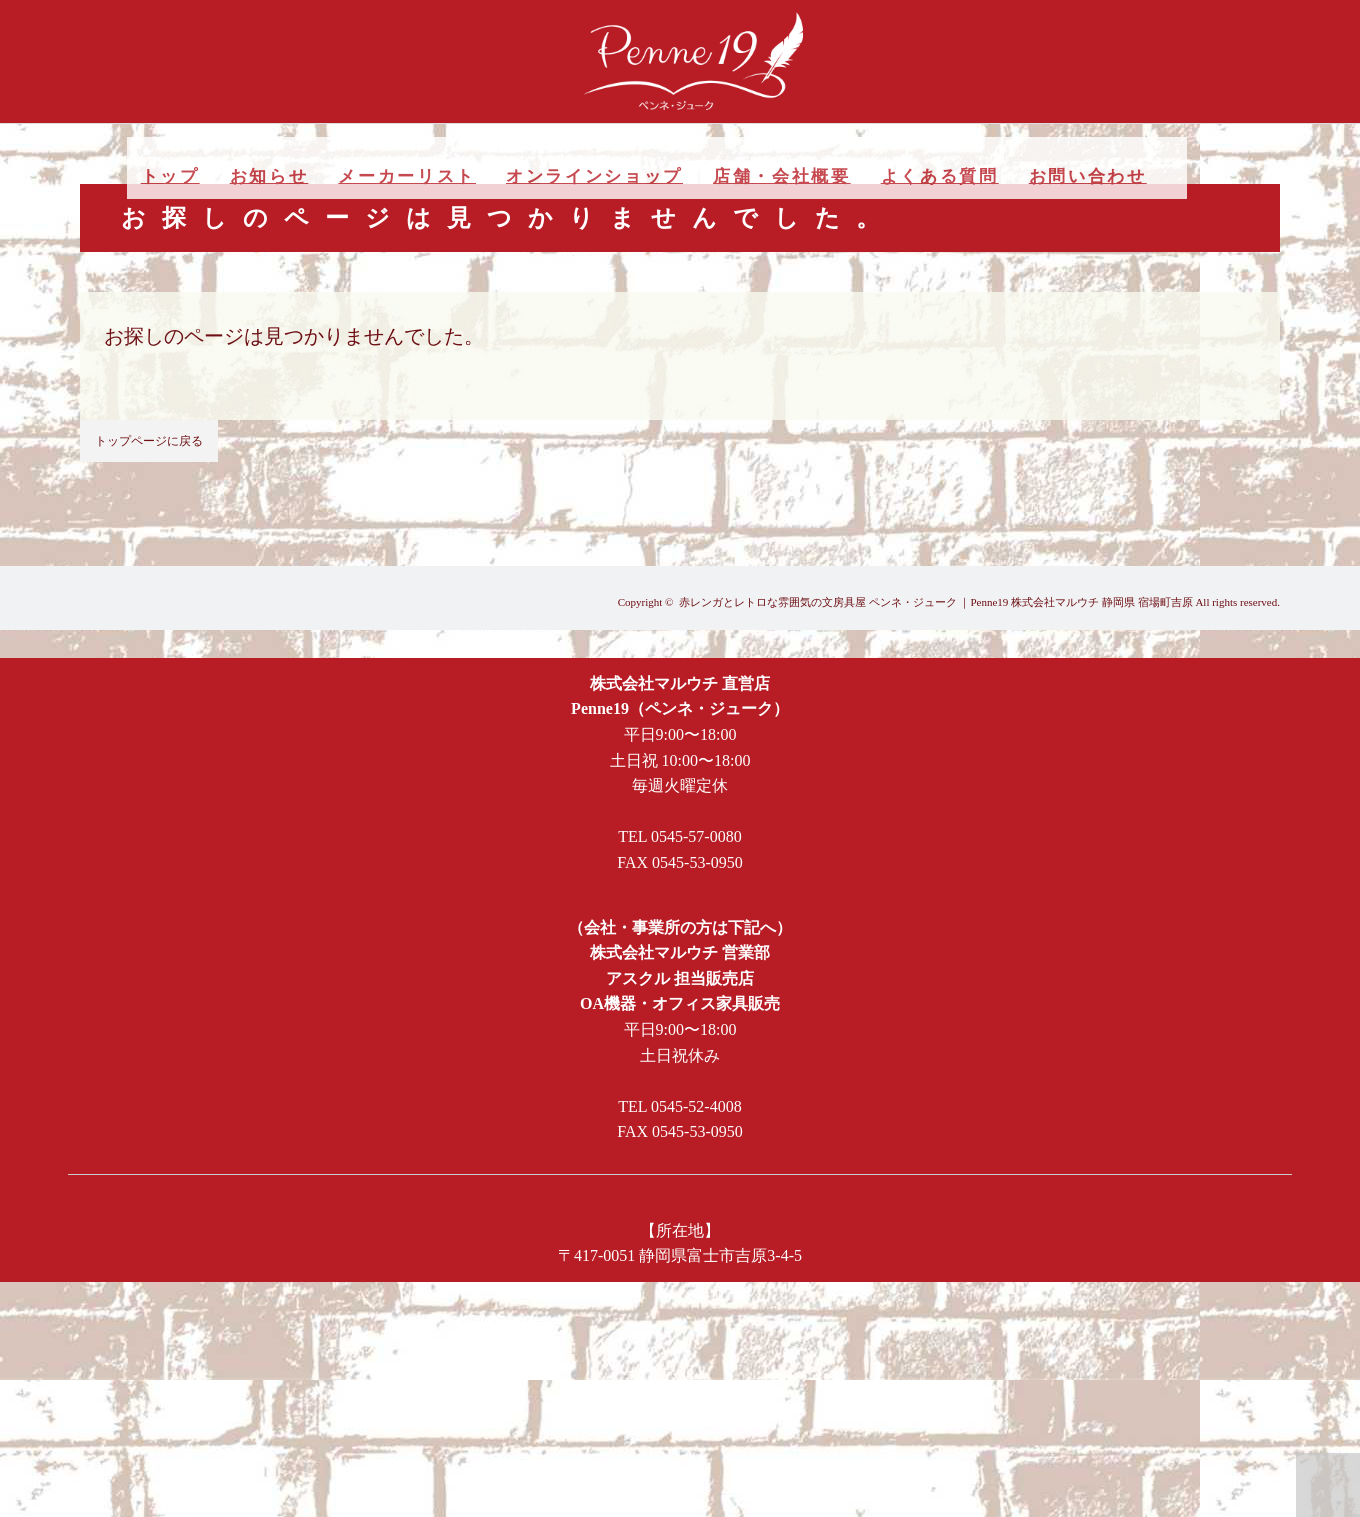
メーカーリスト (407, 176)
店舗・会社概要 (782, 176)
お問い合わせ (1088, 176)
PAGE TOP (1328, 1485)
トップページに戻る (149, 441)
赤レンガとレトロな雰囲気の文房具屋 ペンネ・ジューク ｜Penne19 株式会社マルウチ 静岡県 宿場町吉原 (936, 602)
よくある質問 (940, 176)
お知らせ (269, 176)
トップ (170, 176)
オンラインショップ (594, 176)
